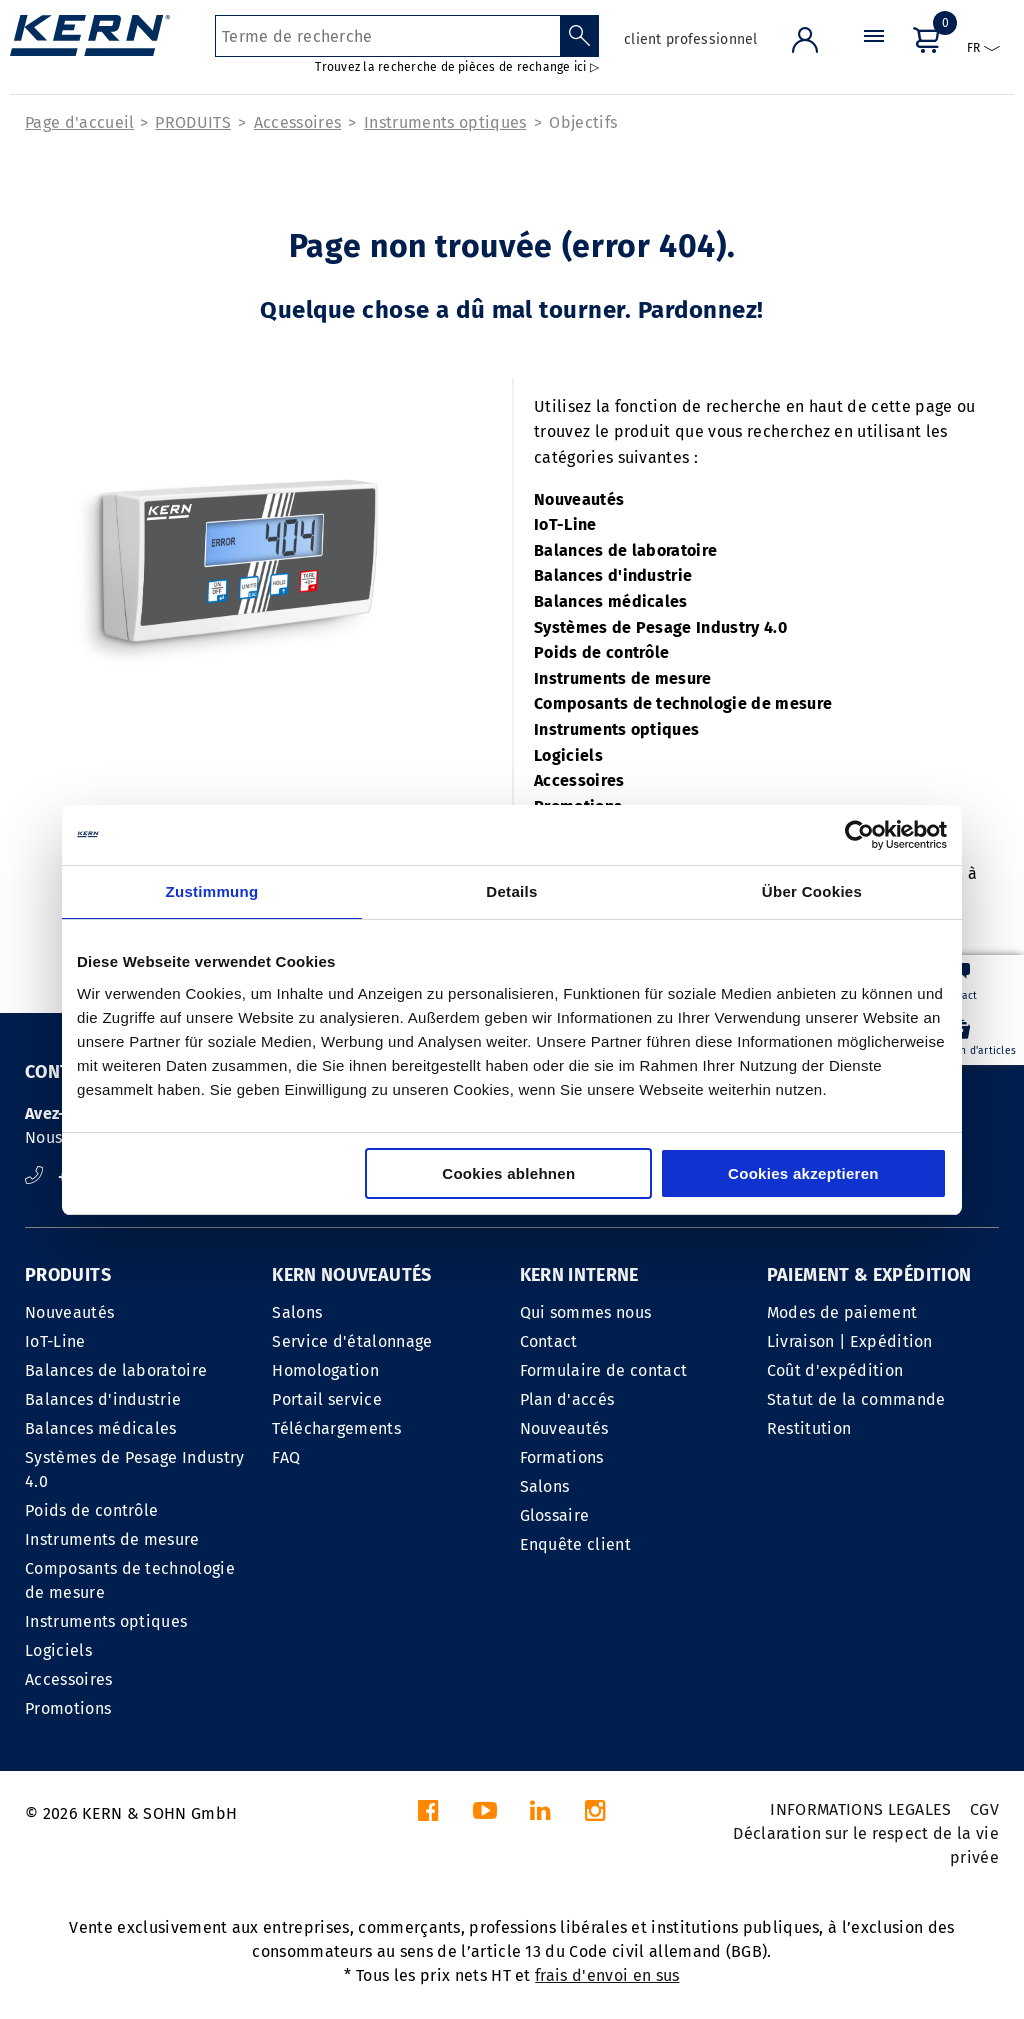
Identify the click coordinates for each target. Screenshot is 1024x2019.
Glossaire (555, 1515)
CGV (984, 1809)
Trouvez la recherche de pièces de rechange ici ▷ (457, 67)
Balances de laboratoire (625, 550)
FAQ (286, 1457)
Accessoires (298, 122)
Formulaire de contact (604, 1370)
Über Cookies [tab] (812, 891)
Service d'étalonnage (352, 1341)
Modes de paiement (842, 1312)
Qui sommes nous (586, 1312)
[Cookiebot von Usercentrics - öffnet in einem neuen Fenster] (859, 835)
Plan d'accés (567, 1399)
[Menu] (874, 54)
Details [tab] (511, 891)
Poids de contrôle (601, 652)
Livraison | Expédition (850, 1341)
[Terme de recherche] (387, 36)
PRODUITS (193, 122)
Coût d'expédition (835, 1370)
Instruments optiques (445, 122)
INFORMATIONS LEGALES (860, 1809)
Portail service (327, 1399)
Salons (297, 1312)
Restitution (809, 1428)
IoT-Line (565, 524)
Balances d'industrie (613, 575)
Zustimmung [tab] (212, 891)
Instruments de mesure (623, 678)
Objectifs (583, 122)
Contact (549, 1341)
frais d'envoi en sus (607, 1975)
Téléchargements (336, 1428)
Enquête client (575, 1544)
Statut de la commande (856, 1399)
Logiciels (568, 755)
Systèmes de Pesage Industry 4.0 (660, 627)
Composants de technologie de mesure (683, 703)
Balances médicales (611, 601)
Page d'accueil (79, 122)
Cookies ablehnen (508, 1173)
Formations (562, 1457)
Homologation (325, 1370)
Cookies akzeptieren (803, 1173)
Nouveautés (579, 499)
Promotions (68, 1708)
